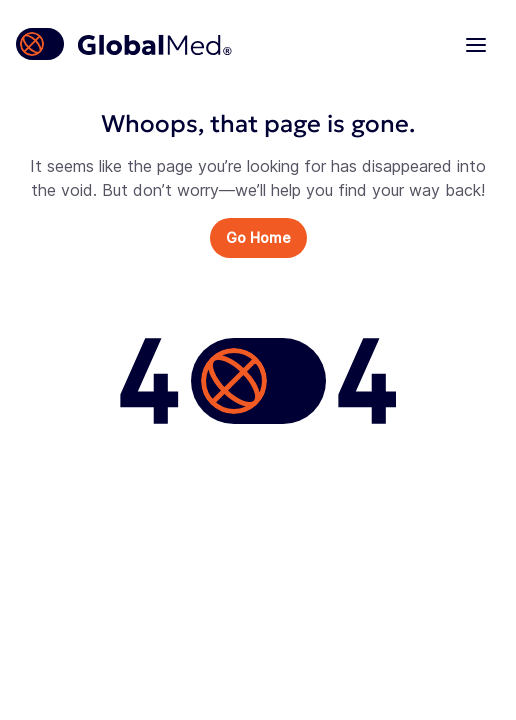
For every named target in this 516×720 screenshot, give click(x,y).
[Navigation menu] (476, 44)
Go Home (258, 237)
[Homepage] (124, 44)
